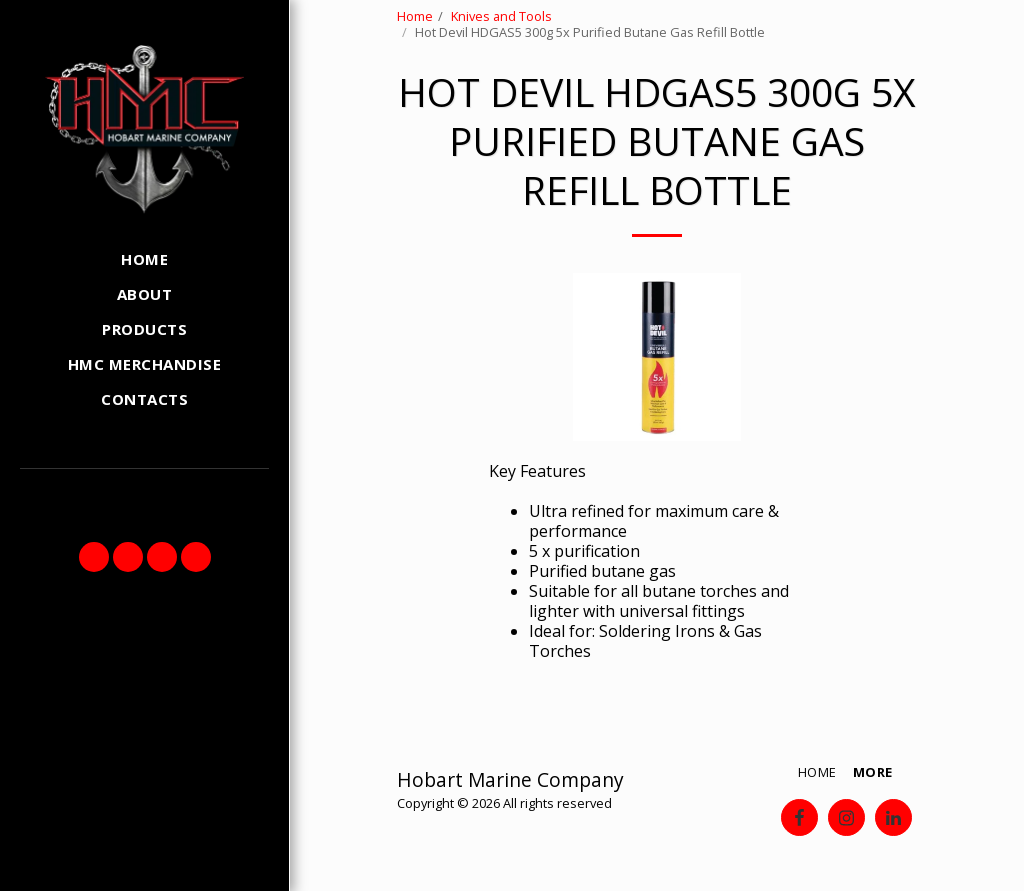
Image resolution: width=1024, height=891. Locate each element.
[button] (94, 557)
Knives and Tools (501, 16)
